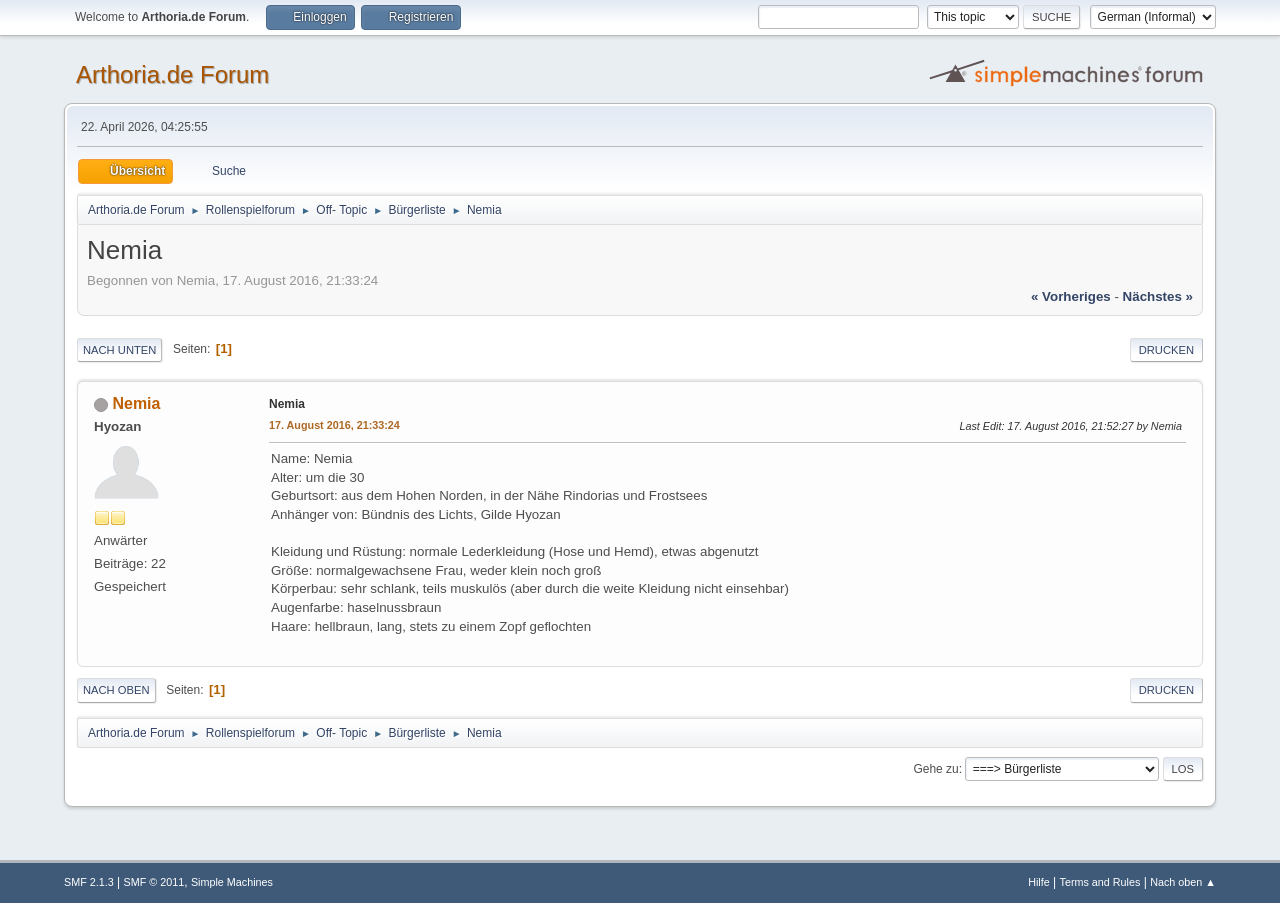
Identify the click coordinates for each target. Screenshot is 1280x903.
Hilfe (1039, 882)
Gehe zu (935, 769)
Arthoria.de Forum (172, 74)
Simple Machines (232, 882)
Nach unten (119, 350)
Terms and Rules (1100, 882)
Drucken (1166, 350)
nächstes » (1158, 296)
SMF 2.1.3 (89, 882)
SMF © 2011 (154, 882)
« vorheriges (1071, 296)
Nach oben (116, 690)
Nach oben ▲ (1183, 882)
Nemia (136, 403)
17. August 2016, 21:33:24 (334, 425)
